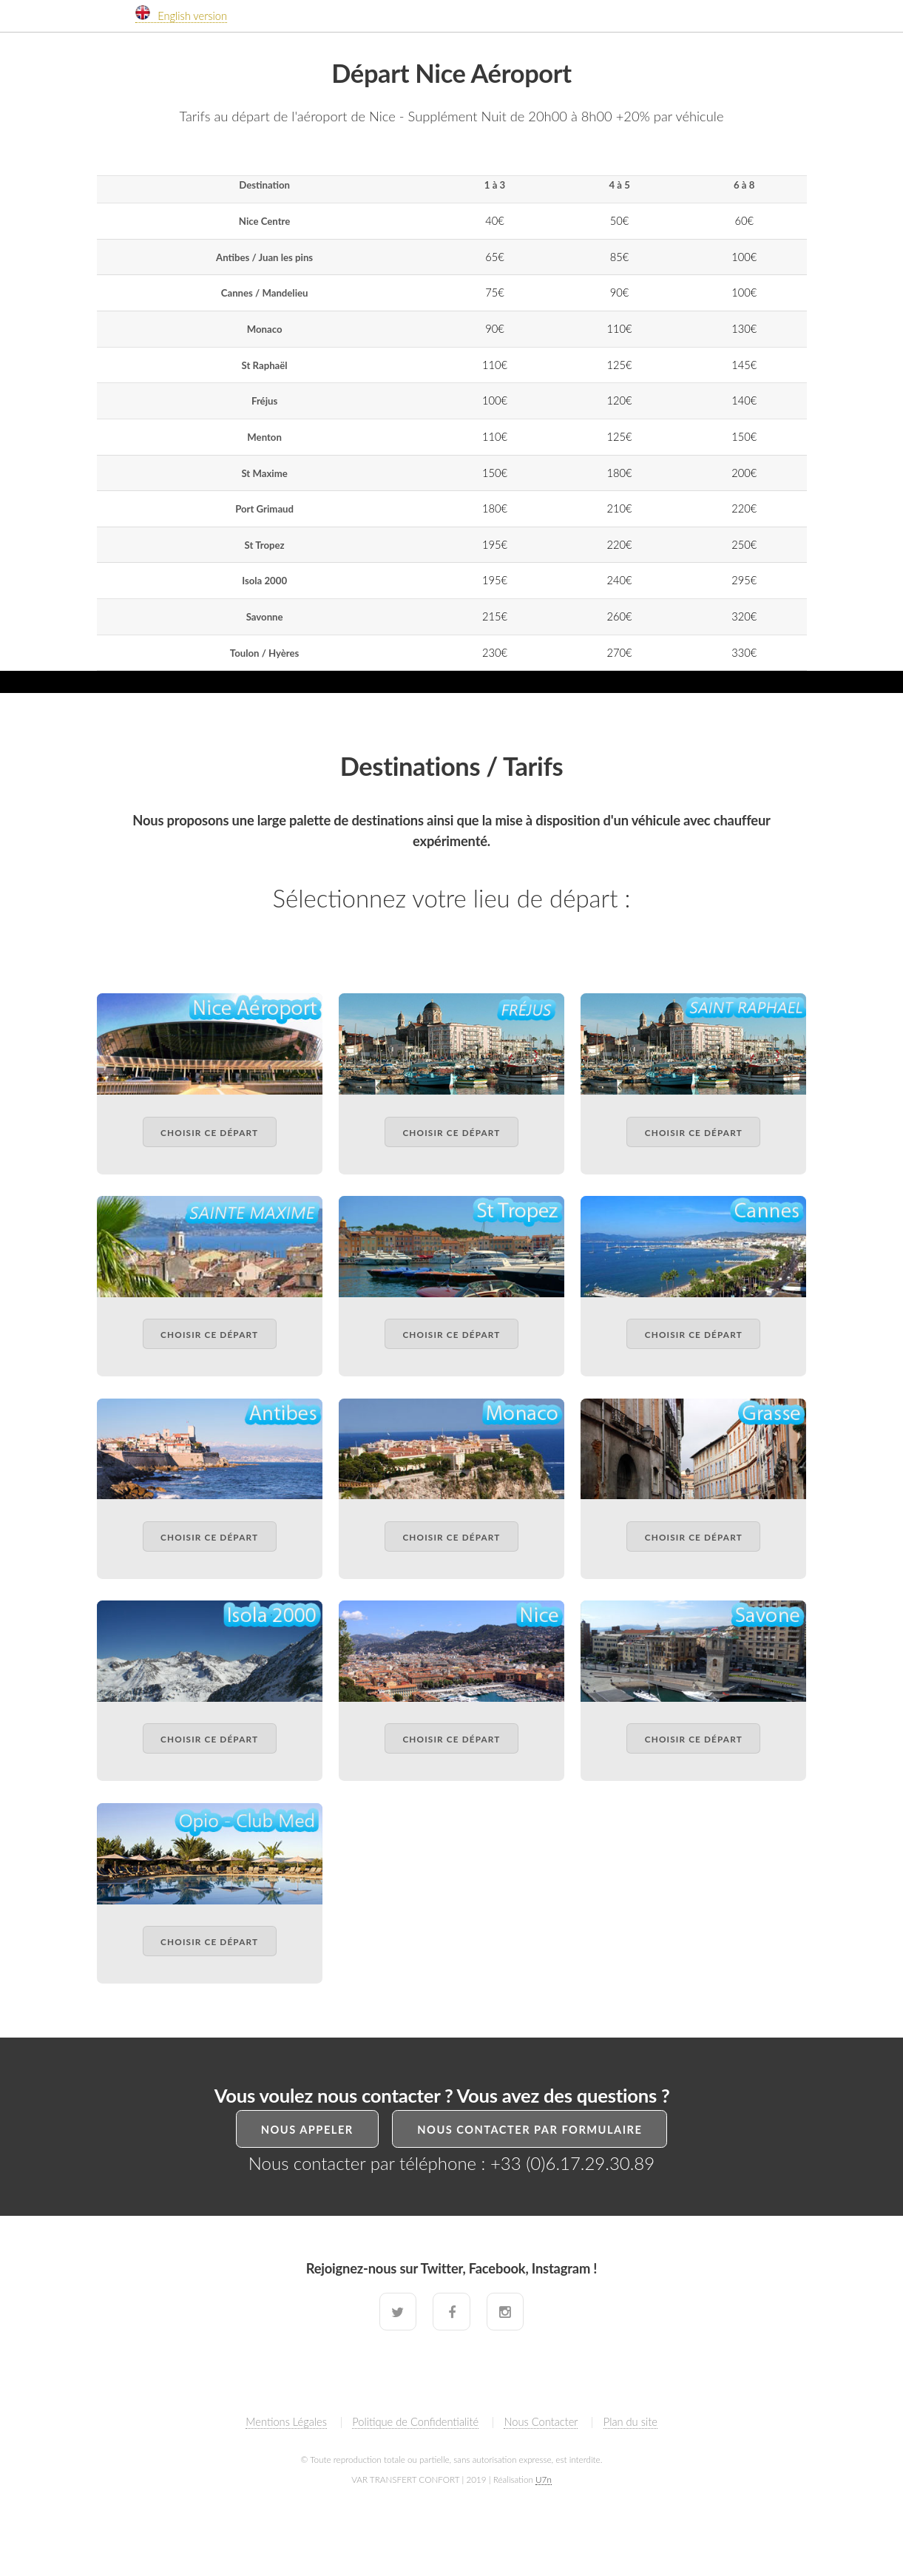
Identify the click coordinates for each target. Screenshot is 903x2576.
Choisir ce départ (209, 1132)
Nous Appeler (307, 2129)
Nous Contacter (541, 2422)
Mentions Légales (286, 2422)
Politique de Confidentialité (415, 2422)
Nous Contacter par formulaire (529, 2129)
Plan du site (630, 2422)
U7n (543, 2479)
